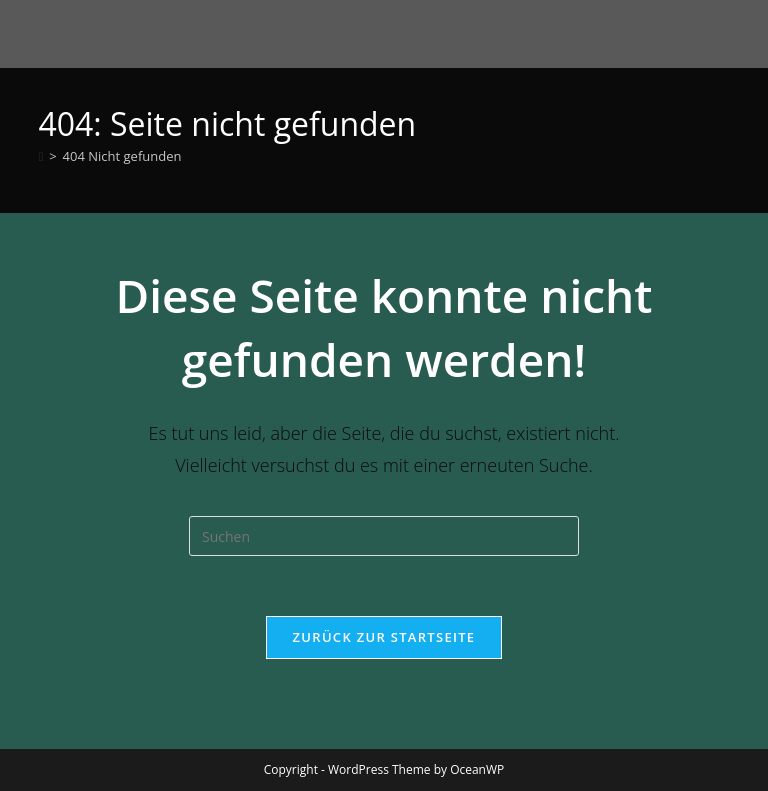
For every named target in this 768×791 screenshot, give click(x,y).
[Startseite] (40, 156)
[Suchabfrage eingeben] (384, 536)
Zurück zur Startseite (384, 637)
